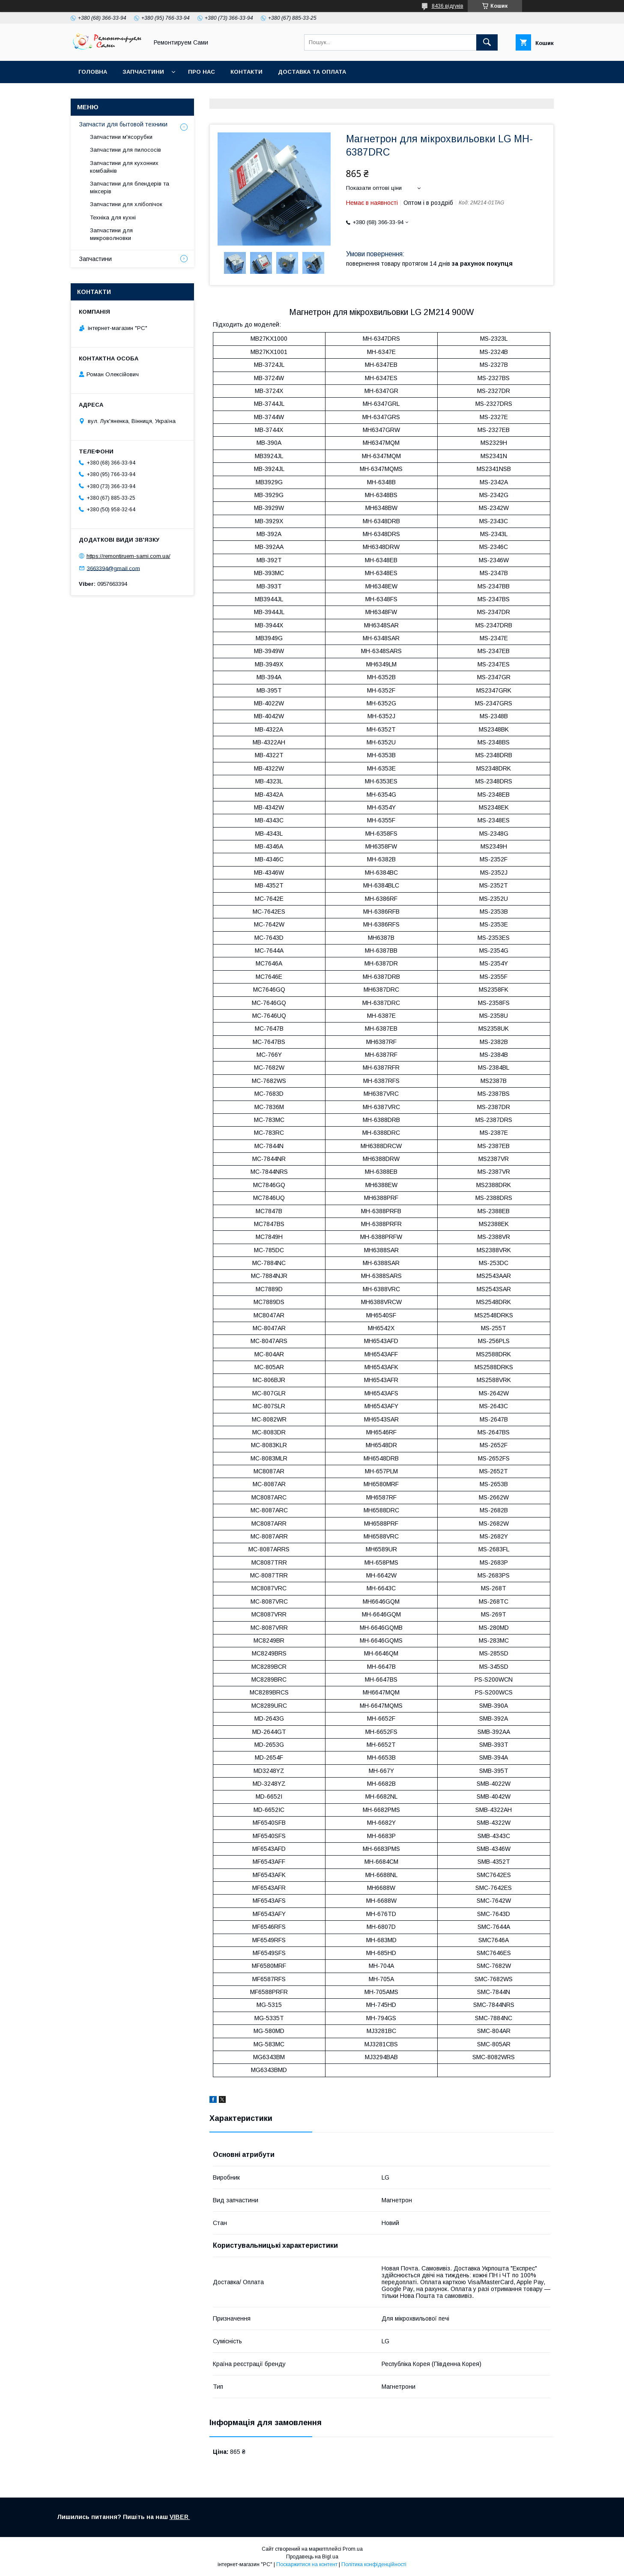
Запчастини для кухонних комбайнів (124, 167)
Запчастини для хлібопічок (126, 204)
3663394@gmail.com (113, 568)
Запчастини (143, 72)
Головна (92, 72)
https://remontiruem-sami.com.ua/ (128, 556)
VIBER (180, 2516)
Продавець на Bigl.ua (312, 2557)
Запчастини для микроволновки (111, 234)
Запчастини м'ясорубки (121, 137)
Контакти (246, 72)
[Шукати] (487, 42)
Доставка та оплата (312, 72)
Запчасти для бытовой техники (123, 124)
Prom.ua (353, 2549)
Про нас (201, 72)
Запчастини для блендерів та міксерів (129, 187)
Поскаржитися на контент (306, 2564)
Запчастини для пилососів (125, 150)
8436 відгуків (447, 6)
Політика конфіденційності (373, 2564)
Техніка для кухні (113, 217)
